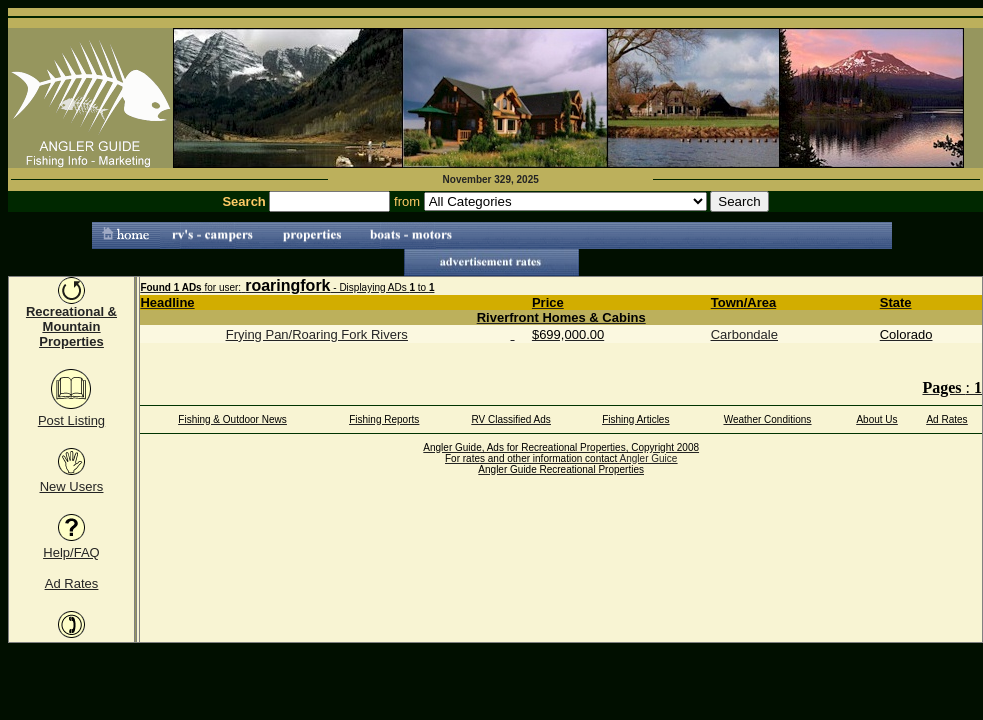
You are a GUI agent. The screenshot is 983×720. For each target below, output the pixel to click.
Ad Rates (71, 583)
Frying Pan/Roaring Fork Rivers (317, 334)
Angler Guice (649, 458)
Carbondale (744, 334)
